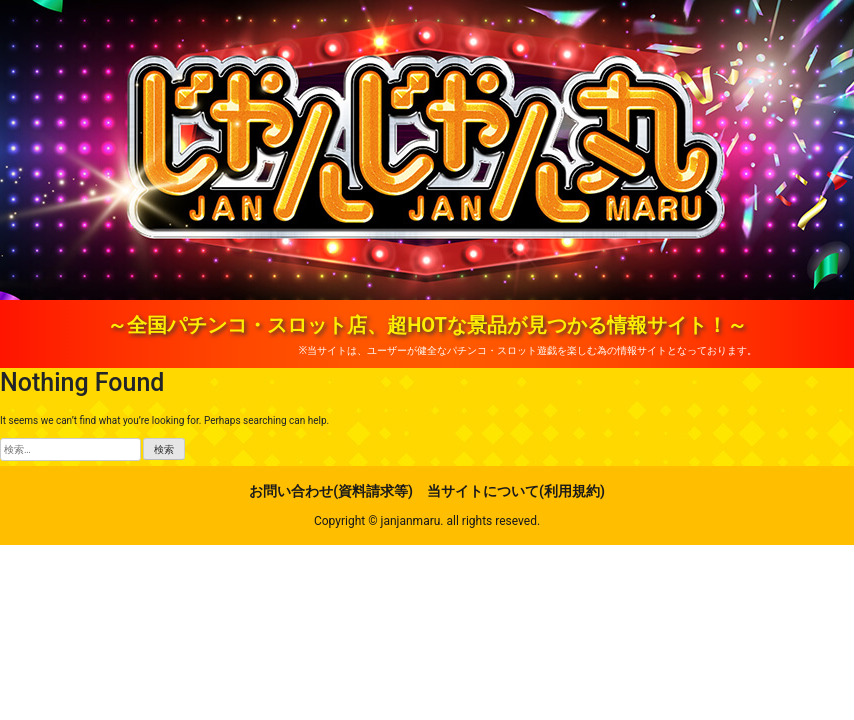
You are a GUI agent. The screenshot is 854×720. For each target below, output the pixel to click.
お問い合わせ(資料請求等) (331, 491)
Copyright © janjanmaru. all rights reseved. (427, 521)
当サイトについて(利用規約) (516, 491)
